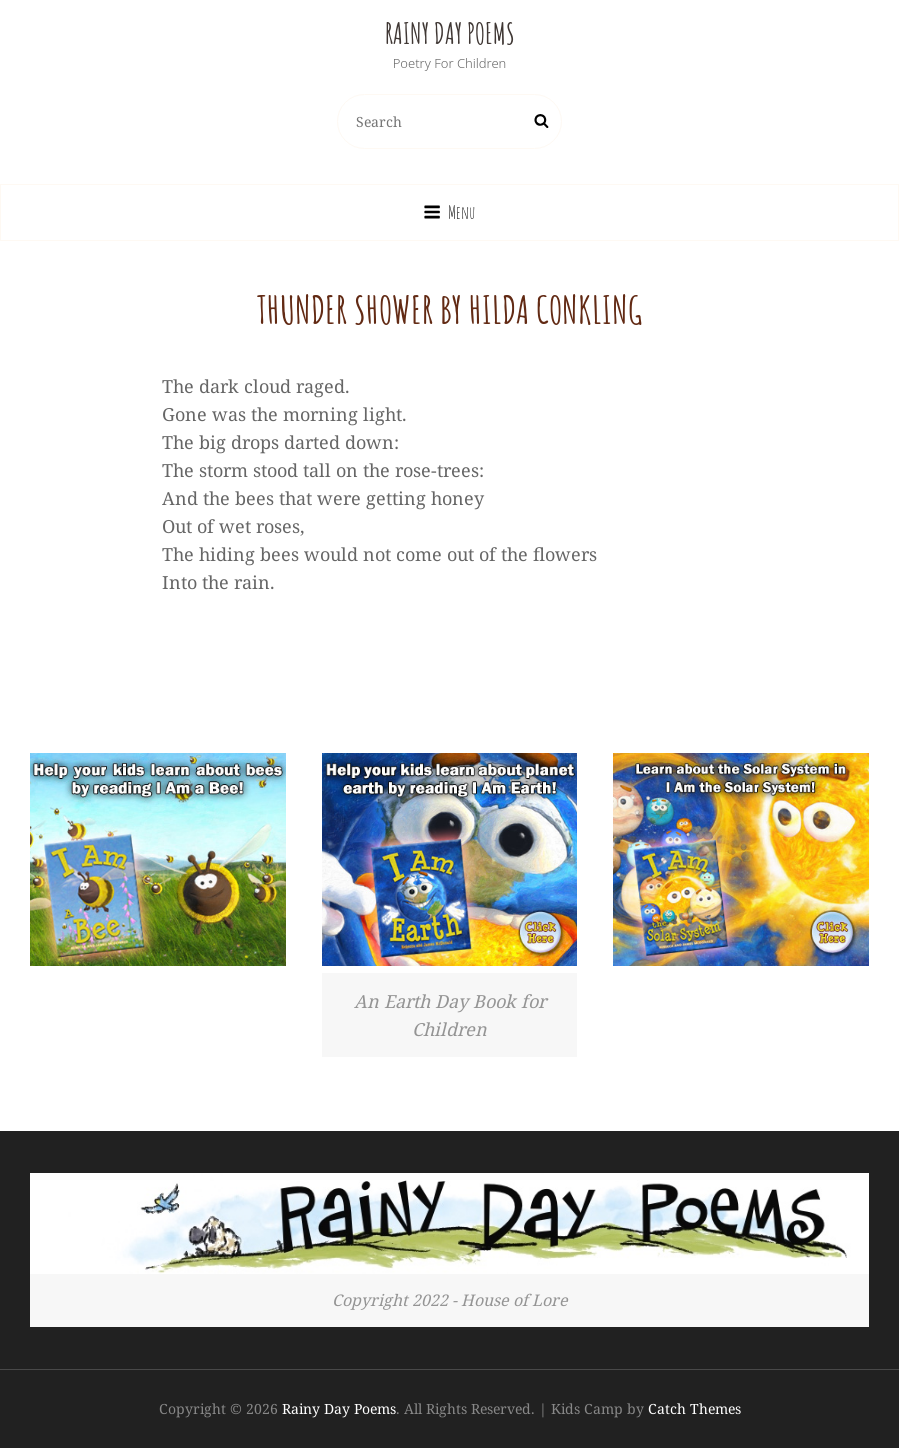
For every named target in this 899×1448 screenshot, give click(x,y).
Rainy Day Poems (450, 33)
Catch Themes (694, 1408)
